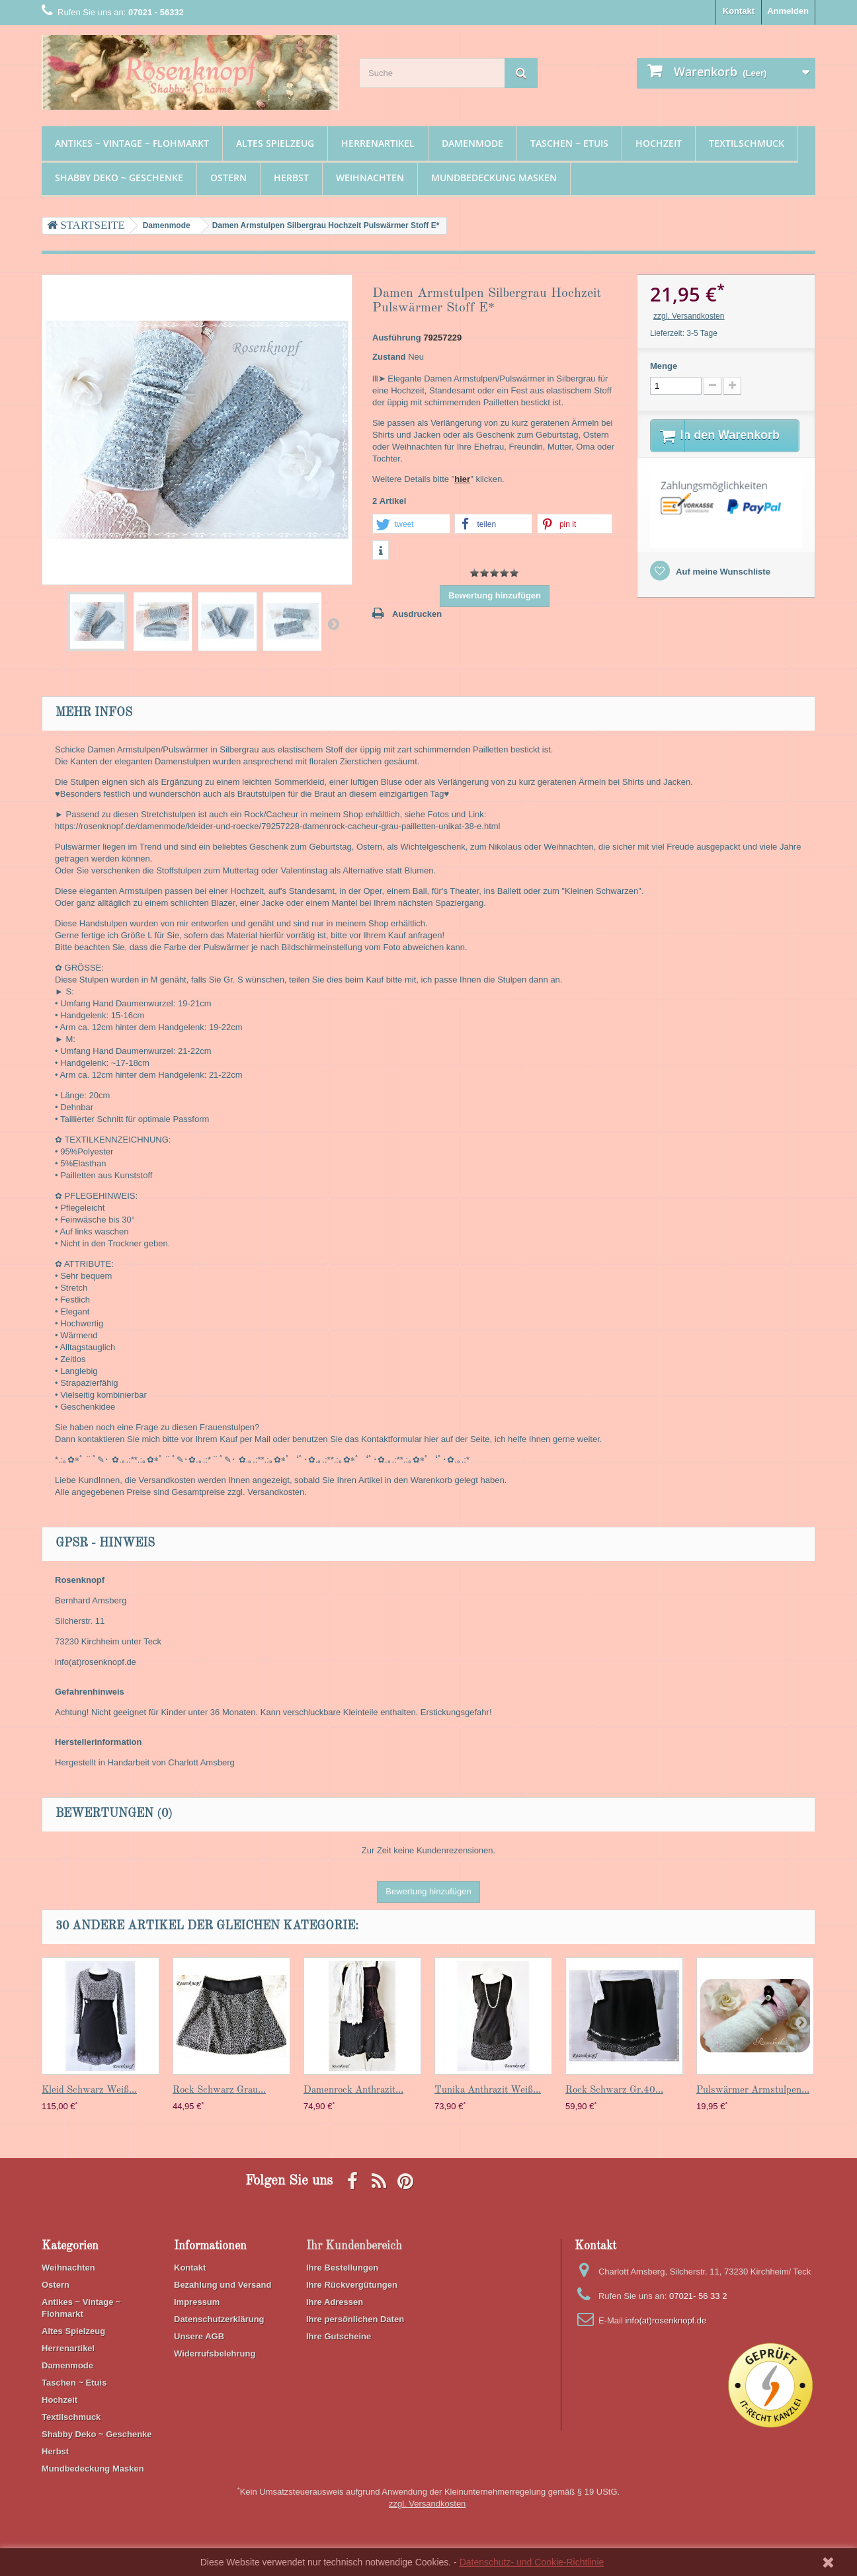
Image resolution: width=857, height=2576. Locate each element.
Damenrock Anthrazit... (353, 2090)
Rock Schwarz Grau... (219, 2090)
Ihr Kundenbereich (354, 2246)
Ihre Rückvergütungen (351, 2285)
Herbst (291, 177)
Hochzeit (658, 143)
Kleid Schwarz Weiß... (89, 2090)
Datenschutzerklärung (219, 2319)
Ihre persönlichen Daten (355, 2319)
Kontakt (739, 11)
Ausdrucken (417, 614)
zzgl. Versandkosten (688, 316)
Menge (663, 366)
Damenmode (472, 143)
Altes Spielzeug (275, 143)
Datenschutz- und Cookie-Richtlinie (532, 2562)
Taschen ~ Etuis (569, 143)
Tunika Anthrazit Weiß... (487, 2090)
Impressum (197, 2302)
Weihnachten (370, 177)
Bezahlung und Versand (222, 2285)
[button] (411, 524)
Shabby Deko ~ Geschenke (119, 177)
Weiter (333, 623)
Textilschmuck (746, 143)
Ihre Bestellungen (342, 2268)
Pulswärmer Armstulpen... (752, 2090)
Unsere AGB (199, 2336)
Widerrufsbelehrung (214, 2353)
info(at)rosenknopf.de (665, 2320)
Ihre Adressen (334, 2302)
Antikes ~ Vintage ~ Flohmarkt (132, 143)
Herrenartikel (378, 143)
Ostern (228, 177)
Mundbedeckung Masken (494, 177)
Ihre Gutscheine (338, 2336)
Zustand (389, 357)
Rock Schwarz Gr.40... (614, 2090)
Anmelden (788, 11)
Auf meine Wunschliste (722, 588)
